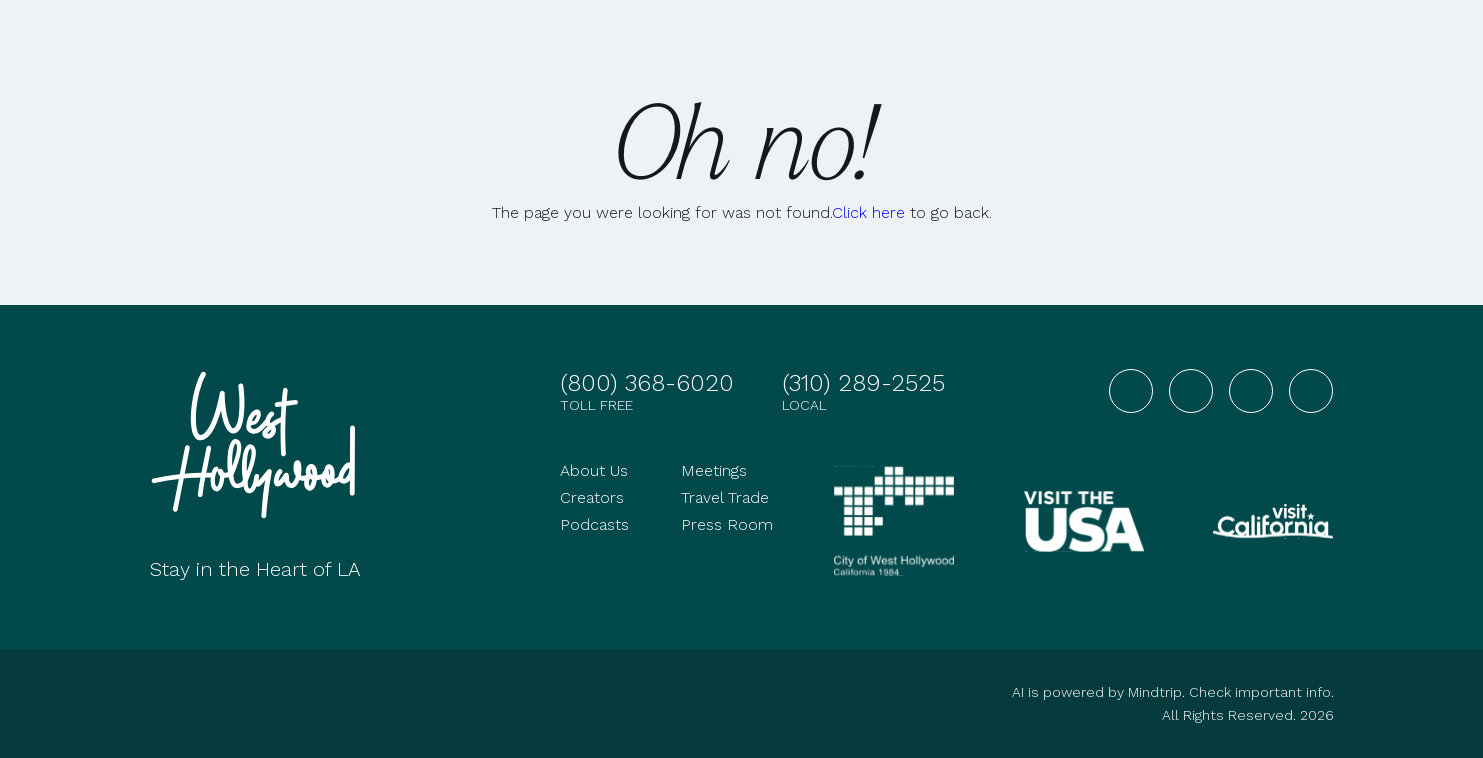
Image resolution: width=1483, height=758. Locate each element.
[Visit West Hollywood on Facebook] (1131, 391)
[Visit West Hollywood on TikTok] (1311, 391)
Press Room (727, 524)
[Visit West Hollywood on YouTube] (1251, 391)
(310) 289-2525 (863, 383)
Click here (868, 212)
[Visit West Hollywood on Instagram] (1191, 391)
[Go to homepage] (260, 445)
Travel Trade (725, 497)
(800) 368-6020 (647, 383)
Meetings (714, 470)
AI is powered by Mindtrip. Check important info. (1173, 692)
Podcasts (594, 524)
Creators (592, 497)
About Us (594, 470)
